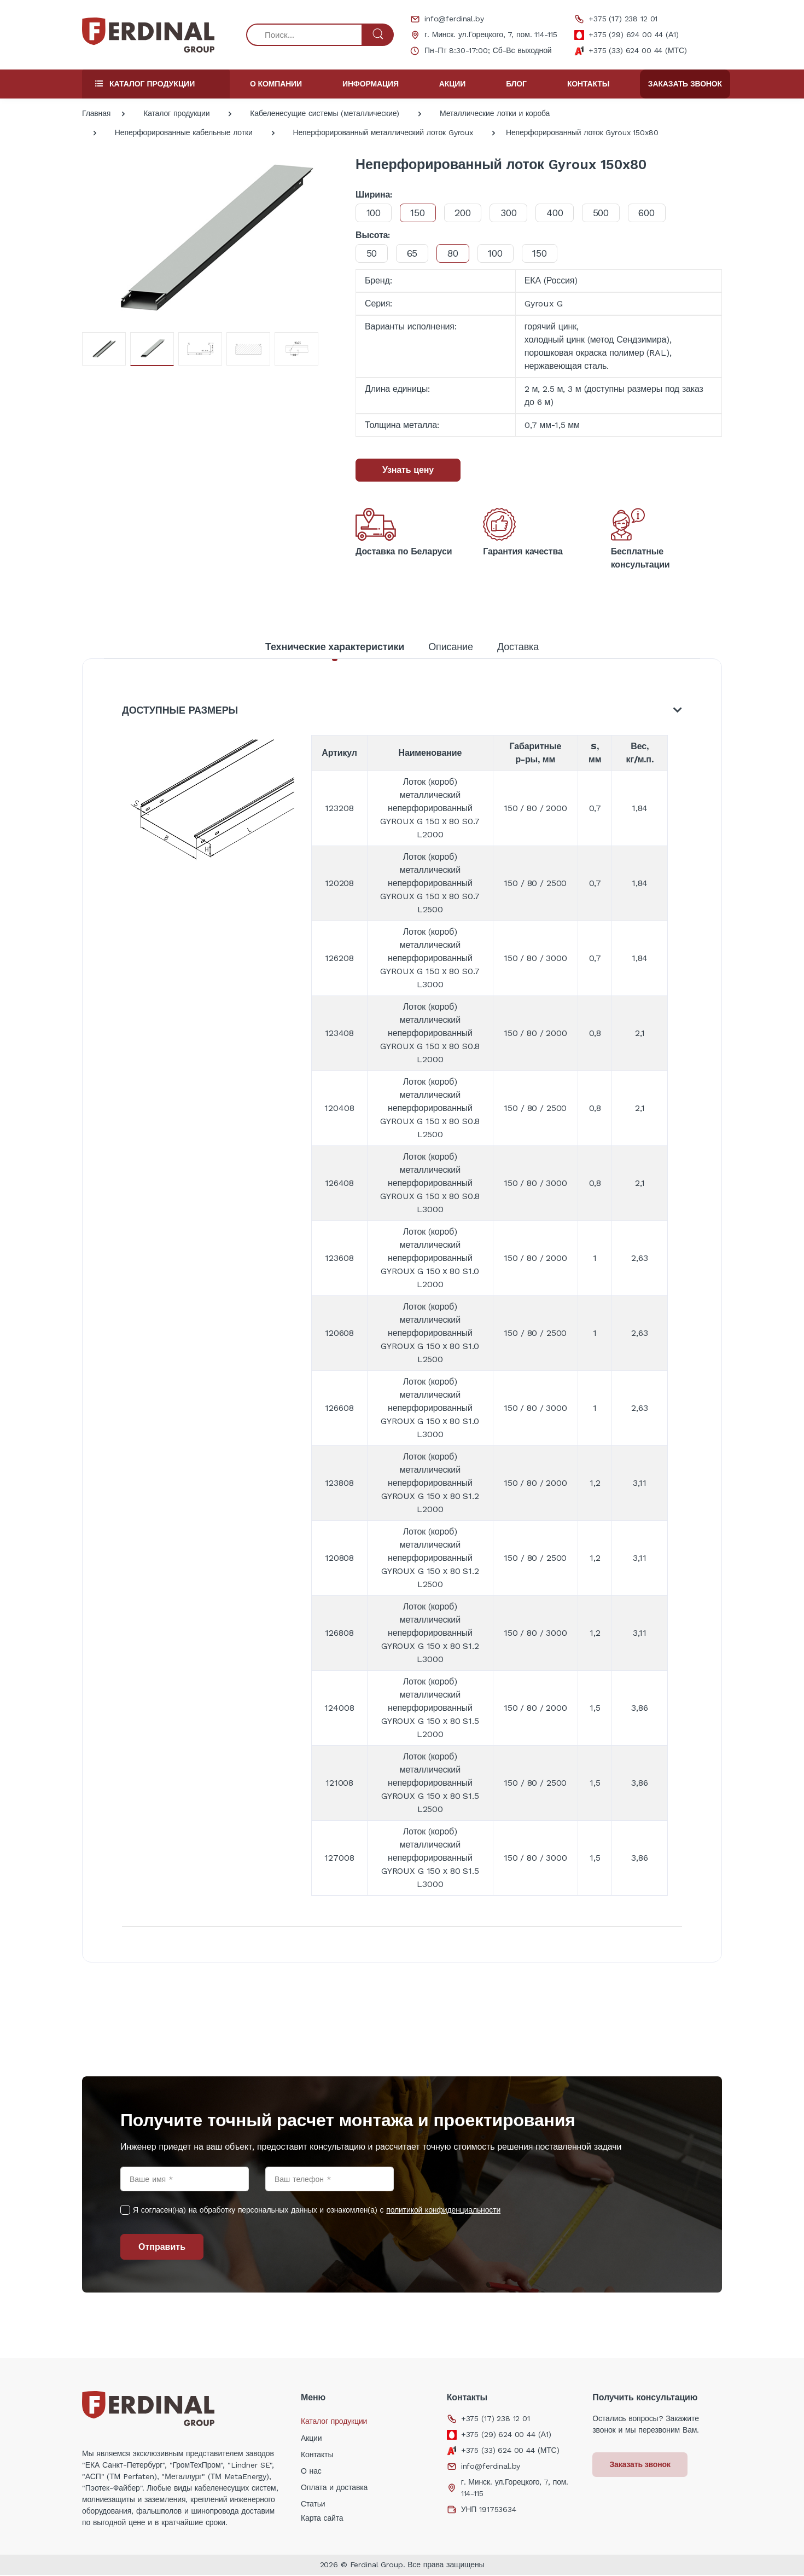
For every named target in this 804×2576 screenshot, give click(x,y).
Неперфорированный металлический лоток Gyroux (383, 132)
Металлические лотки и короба (495, 113)
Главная (96, 113)
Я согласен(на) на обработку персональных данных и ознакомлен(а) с (316, 2211)
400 (561, 212)
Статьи (313, 2504)
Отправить (161, 2248)
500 (609, 212)
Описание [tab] (450, 646)
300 (514, 212)
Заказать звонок (685, 83)
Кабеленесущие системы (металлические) (324, 113)
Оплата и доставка (334, 2488)
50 (372, 253)
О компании (276, 83)
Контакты (588, 83)
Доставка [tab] (518, 646)
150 (420, 212)
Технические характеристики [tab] (334, 646)
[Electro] (148, 35)
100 (374, 212)
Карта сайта (322, 2519)
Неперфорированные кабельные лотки (184, 132)
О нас (311, 2472)
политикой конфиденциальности (443, 2211)
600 (656, 212)
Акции (452, 83)
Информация (370, 83)
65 (414, 253)
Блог (516, 83)
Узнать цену (408, 470)
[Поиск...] (304, 35)
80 (456, 253)
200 (466, 212)
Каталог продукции (176, 113)
